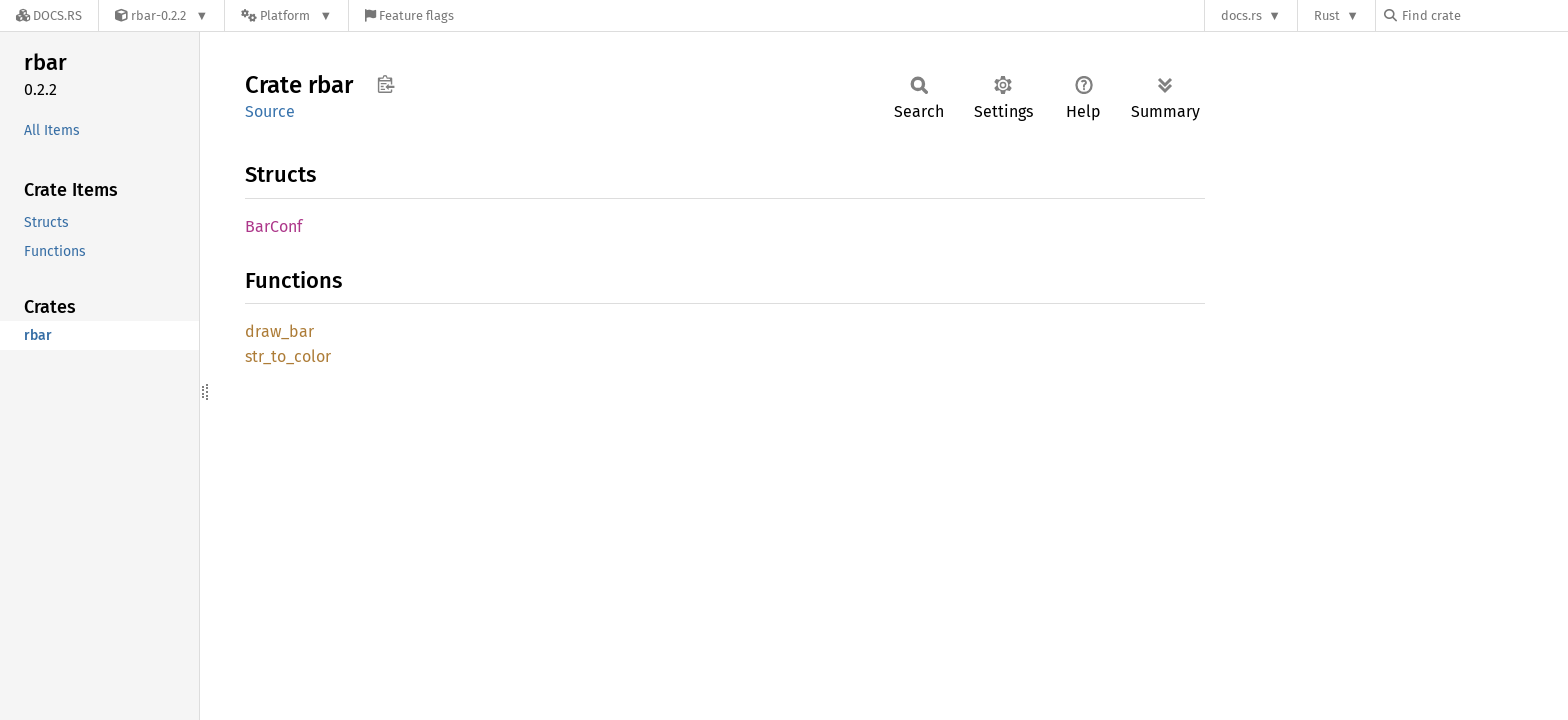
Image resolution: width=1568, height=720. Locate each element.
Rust (1327, 15)
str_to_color (288, 356)
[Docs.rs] (49, 15)
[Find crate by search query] (1484, 15)
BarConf (273, 226)
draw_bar (279, 331)
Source (270, 111)
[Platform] (286, 15)
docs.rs (1241, 15)
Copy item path (385, 84)
